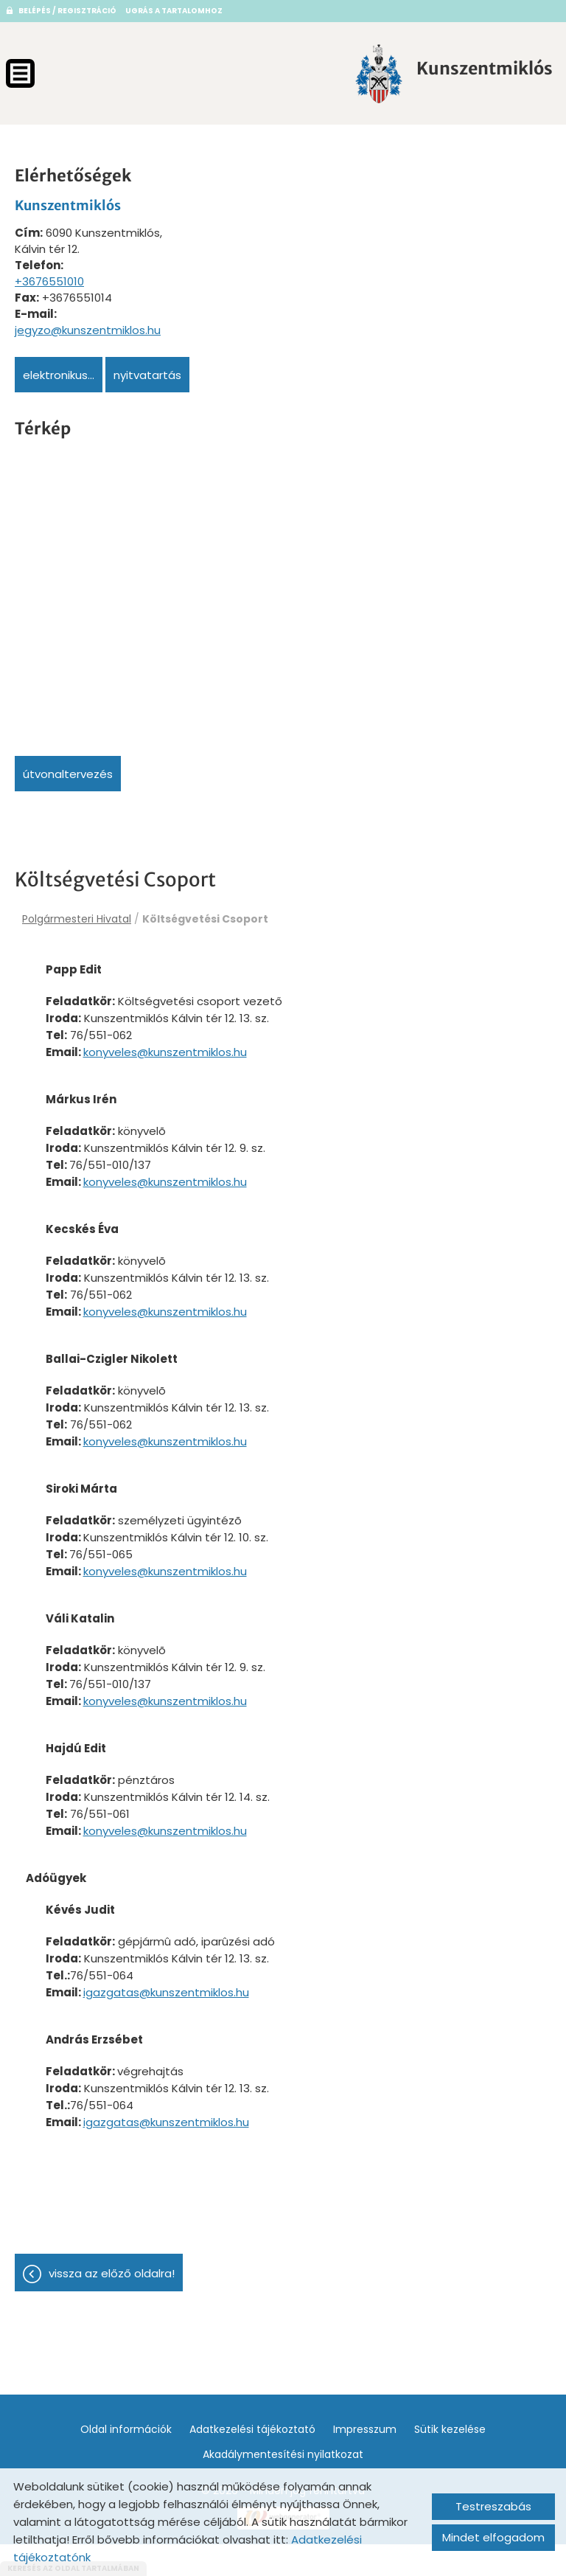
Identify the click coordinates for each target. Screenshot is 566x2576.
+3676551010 (49, 274)
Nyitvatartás (147, 368)
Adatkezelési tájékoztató (252, 2461)
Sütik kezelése (450, 2461)
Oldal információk (126, 2461)
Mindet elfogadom (493, 2537)
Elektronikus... (58, 368)
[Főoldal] (338, 73)
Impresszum (364, 2461)
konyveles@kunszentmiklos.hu (219, 1060)
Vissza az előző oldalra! (112, 2305)
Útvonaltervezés (68, 767)
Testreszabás (493, 2506)
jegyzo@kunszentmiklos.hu (88, 323)
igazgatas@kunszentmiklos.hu (220, 2015)
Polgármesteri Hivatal (76, 912)
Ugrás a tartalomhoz (174, 10)
